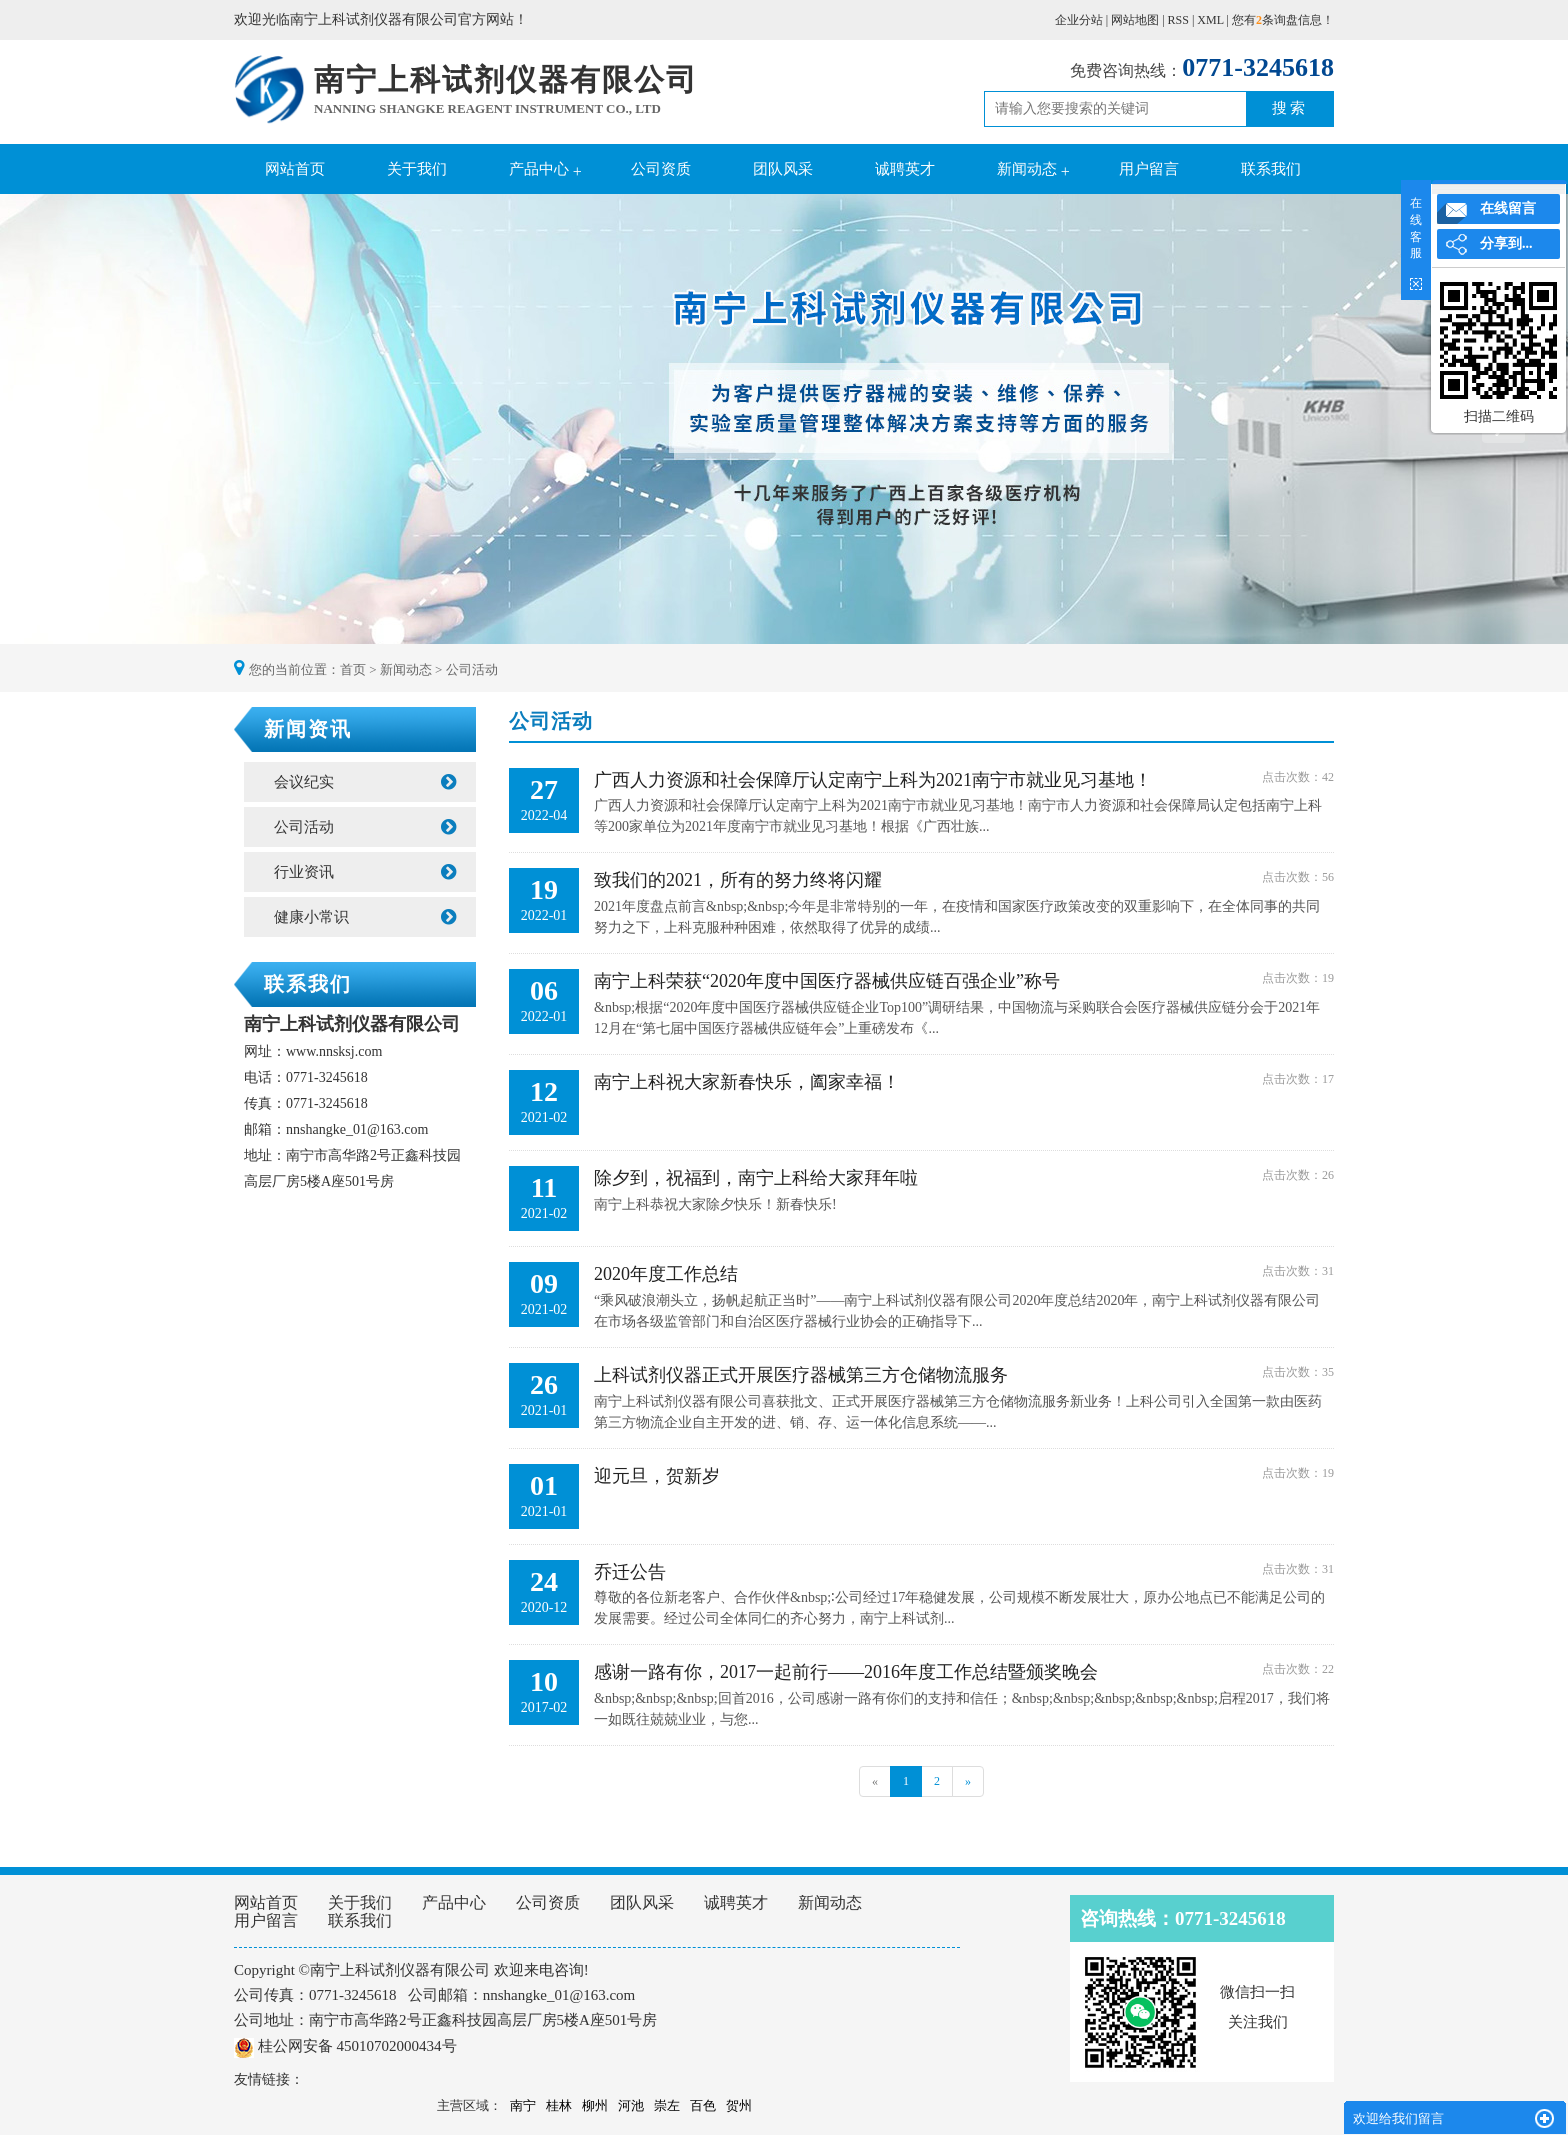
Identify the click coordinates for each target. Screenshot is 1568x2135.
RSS (1178, 20)
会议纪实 (365, 782)
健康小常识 (365, 917)
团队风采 (783, 169)
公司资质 (661, 169)
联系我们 (1271, 169)
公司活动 (472, 669)
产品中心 (539, 169)
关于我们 (417, 169)
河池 (631, 2105)
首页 (353, 669)
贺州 (739, 2105)
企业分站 (1079, 20)
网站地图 (1135, 20)
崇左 (667, 2105)
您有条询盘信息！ (1283, 20)
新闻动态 (1027, 169)
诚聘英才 (905, 169)
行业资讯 (365, 872)
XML (1210, 20)
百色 (703, 2105)
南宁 (523, 2105)
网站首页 (295, 169)
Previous (65, 421)
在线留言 (1508, 208)
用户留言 (1149, 169)
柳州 (595, 2105)
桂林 (559, 2105)
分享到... (1506, 243)
